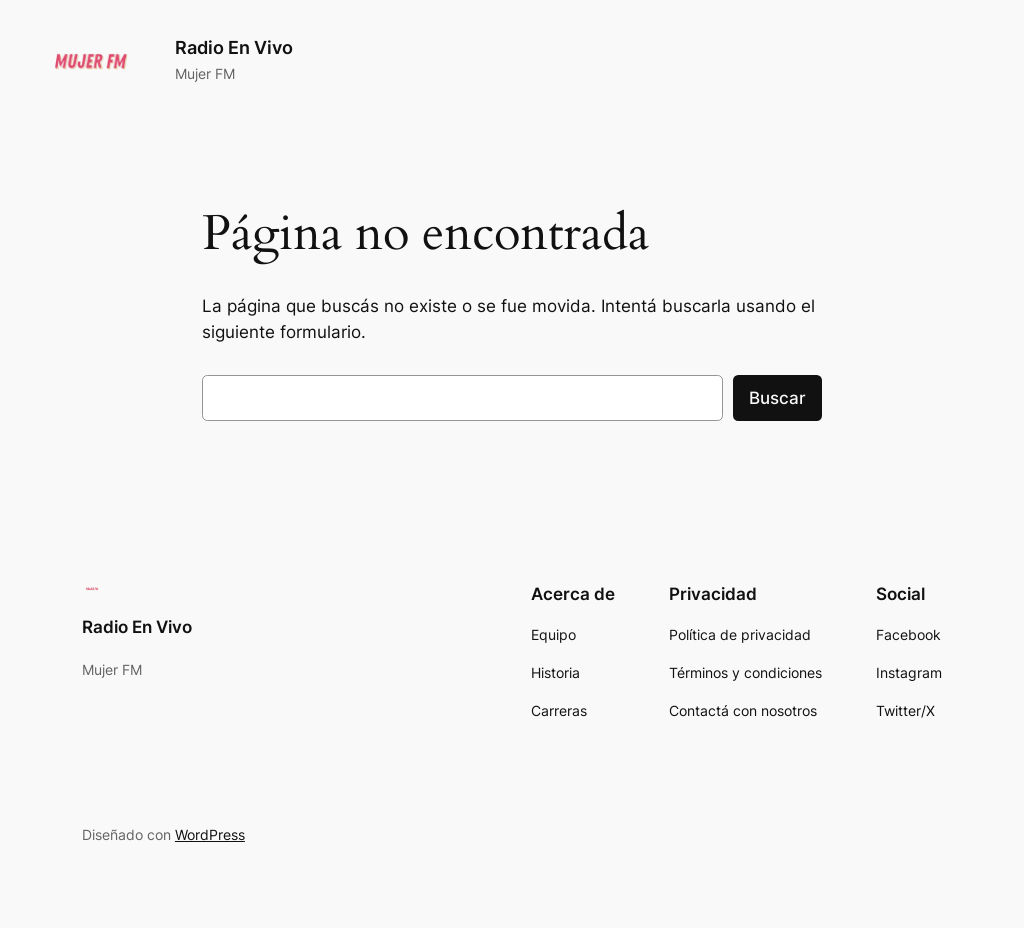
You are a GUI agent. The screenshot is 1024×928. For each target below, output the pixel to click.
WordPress (210, 834)
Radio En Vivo (234, 47)
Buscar (777, 398)
